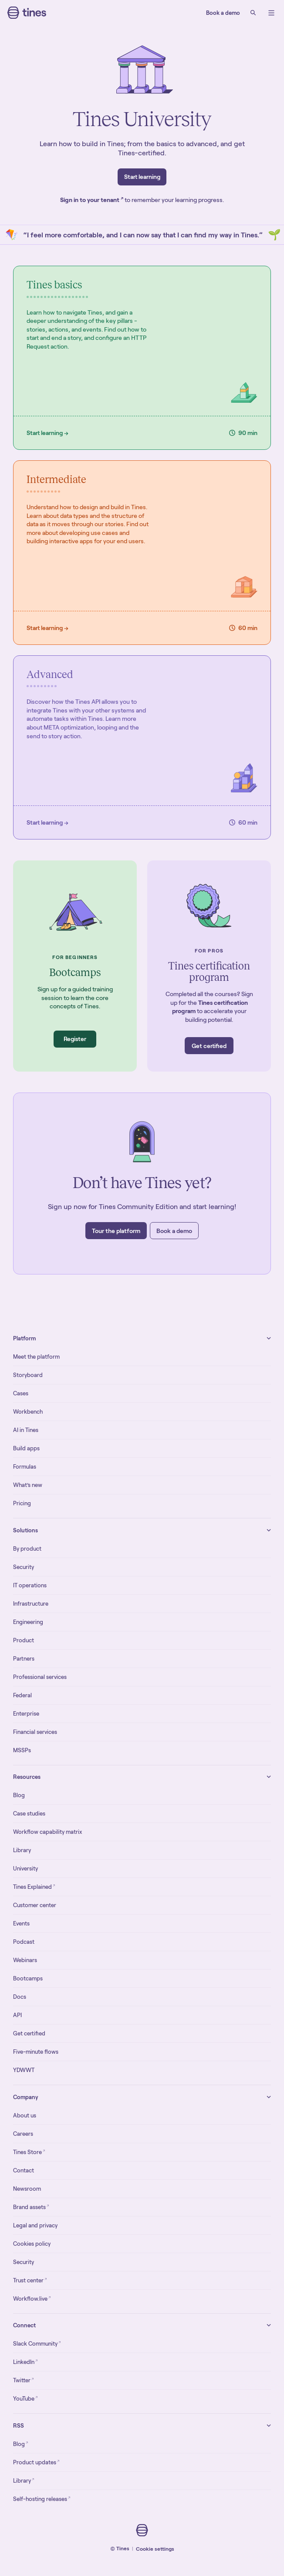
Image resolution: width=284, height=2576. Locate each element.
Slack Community (37, 2343)
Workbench (28, 1411)
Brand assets (31, 2206)
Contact (23, 2170)
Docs (19, 1997)
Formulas (24, 1466)
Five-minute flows (35, 2051)
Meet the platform (36, 1356)
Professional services (40, 1677)
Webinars (25, 1960)
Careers (23, 2134)
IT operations (30, 1585)
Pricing (22, 1503)
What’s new (27, 1485)
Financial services (35, 1732)
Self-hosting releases (42, 2498)
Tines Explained (34, 1886)
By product (27, 1548)
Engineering (28, 1622)
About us (24, 2115)
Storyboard (28, 1375)
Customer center (34, 1905)
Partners (23, 1658)
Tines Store (29, 2151)
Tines (122, 2548)
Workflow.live (32, 2298)
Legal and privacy (35, 2225)
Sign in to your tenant (91, 199)
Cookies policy (32, 2243)
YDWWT (23, 2070)
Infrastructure (30, 1603)
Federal (22, 1695)
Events (21, 1923)
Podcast (23, 1942)
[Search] (253, 13)
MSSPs (22, 1750)
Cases (20, 1393)
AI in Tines (25, 1430)
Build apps (26, 1448)
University (25, 1868)
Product (23, 1640)
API (17, 2015)
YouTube (25, 2398)
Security (23, 1567)
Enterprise (26, 1713)
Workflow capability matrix (47, 1832)
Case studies (29, 1813)
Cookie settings (155, 2549)
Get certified (29, 2033)
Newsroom (27, 2188)
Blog (19, 1795)
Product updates (36, 2462)
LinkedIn (25, 2361)
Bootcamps (28, 1978)
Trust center (30, 2280)
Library (22, 1850)
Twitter (23, 2380)
